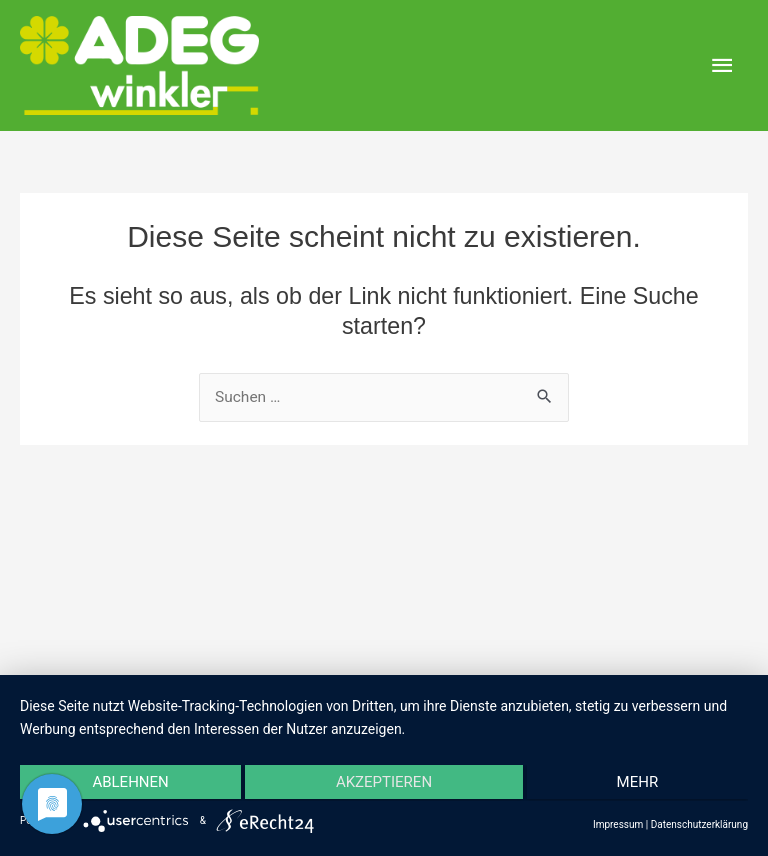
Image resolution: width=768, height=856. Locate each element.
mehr (640, 783)
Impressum (618, 824)
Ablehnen (128, 783)
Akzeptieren (384, 783)
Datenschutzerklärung (699, 824)
